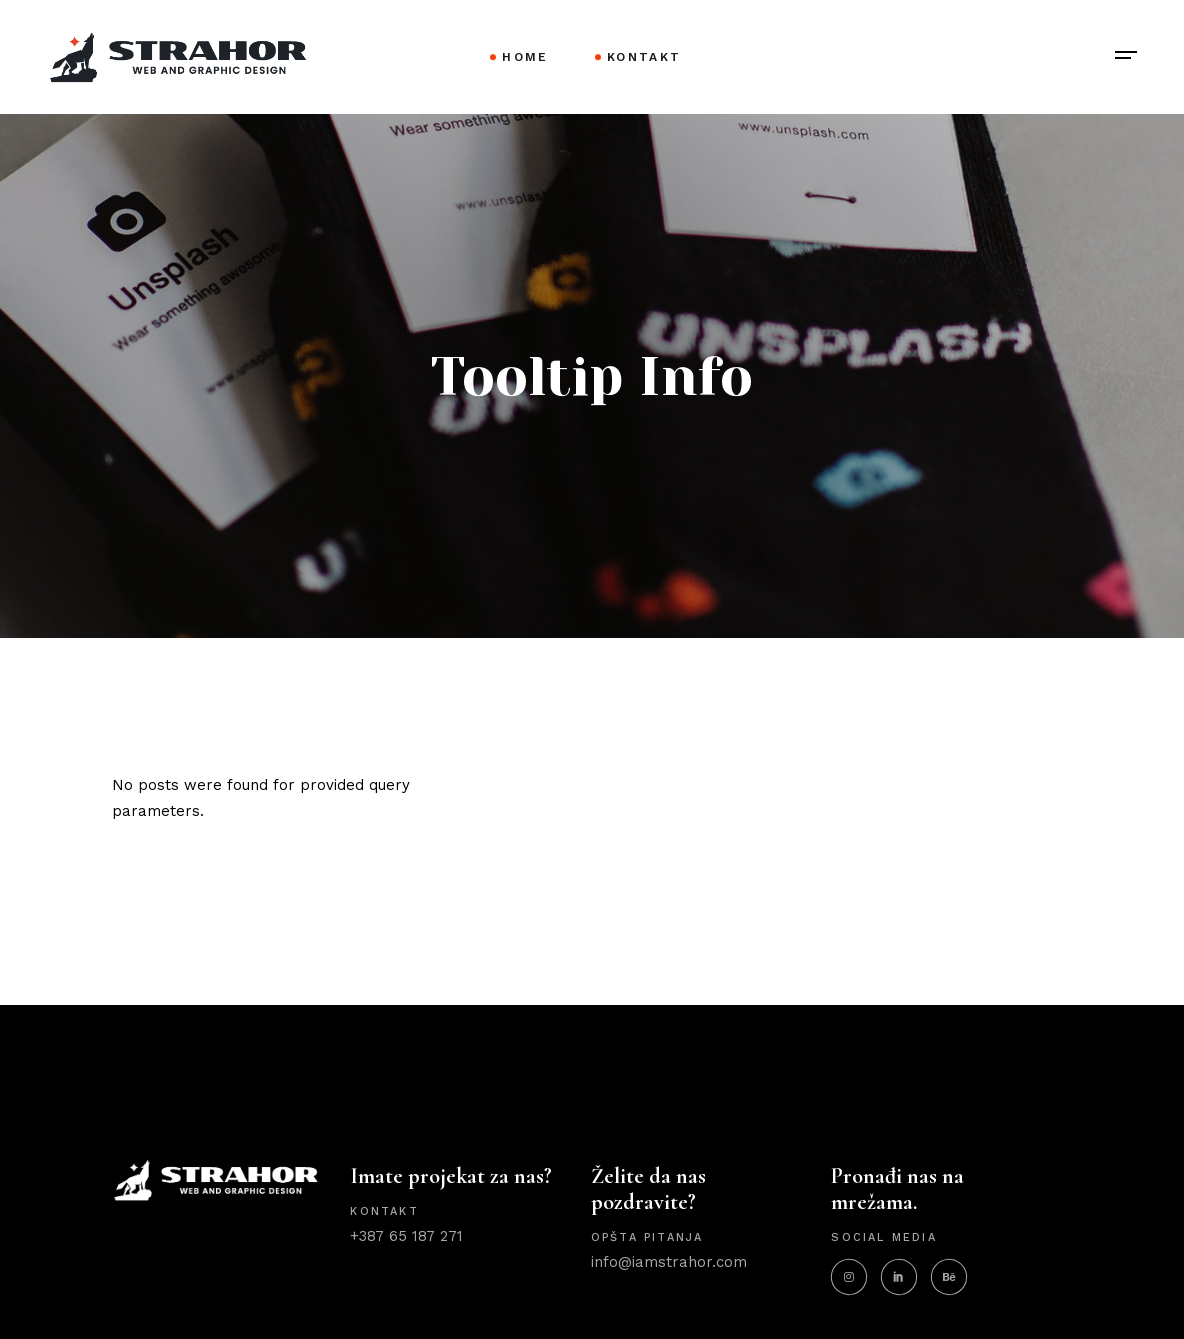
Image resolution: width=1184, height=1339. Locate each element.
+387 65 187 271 (406, 1236)
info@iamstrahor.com (669, 1262)
